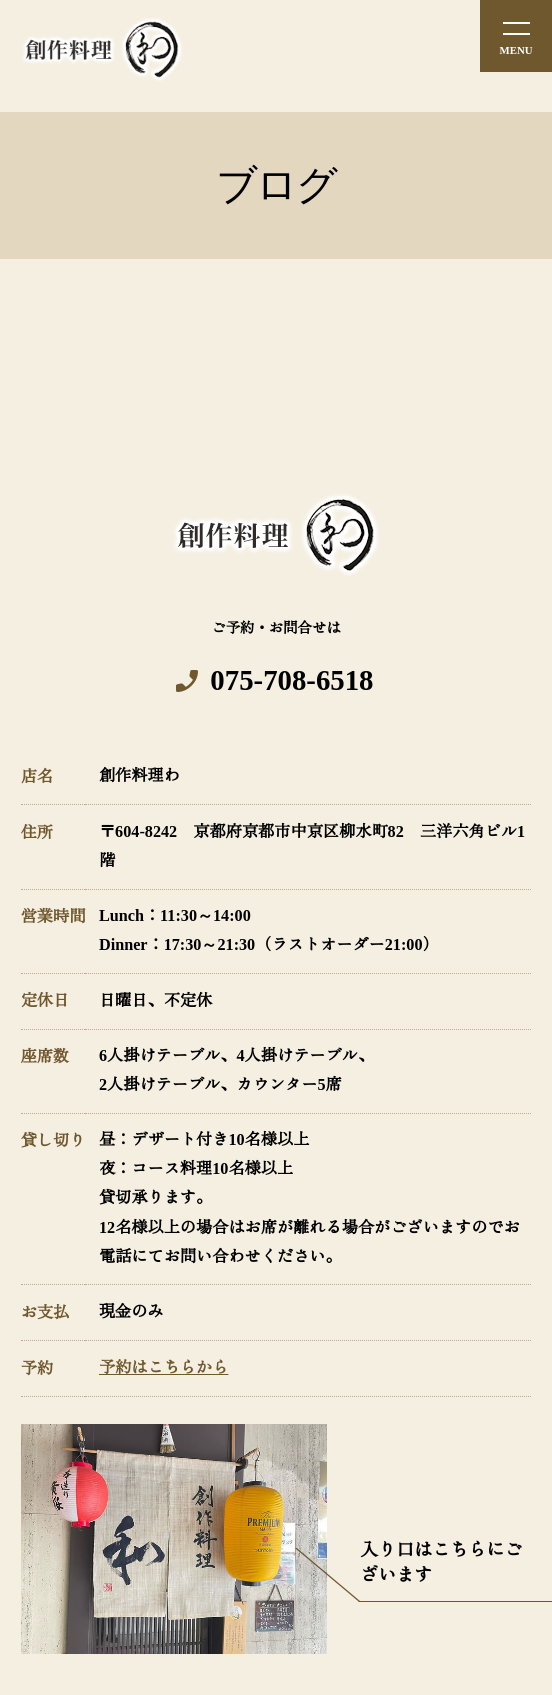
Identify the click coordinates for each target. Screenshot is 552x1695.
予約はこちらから (164, 1368)
